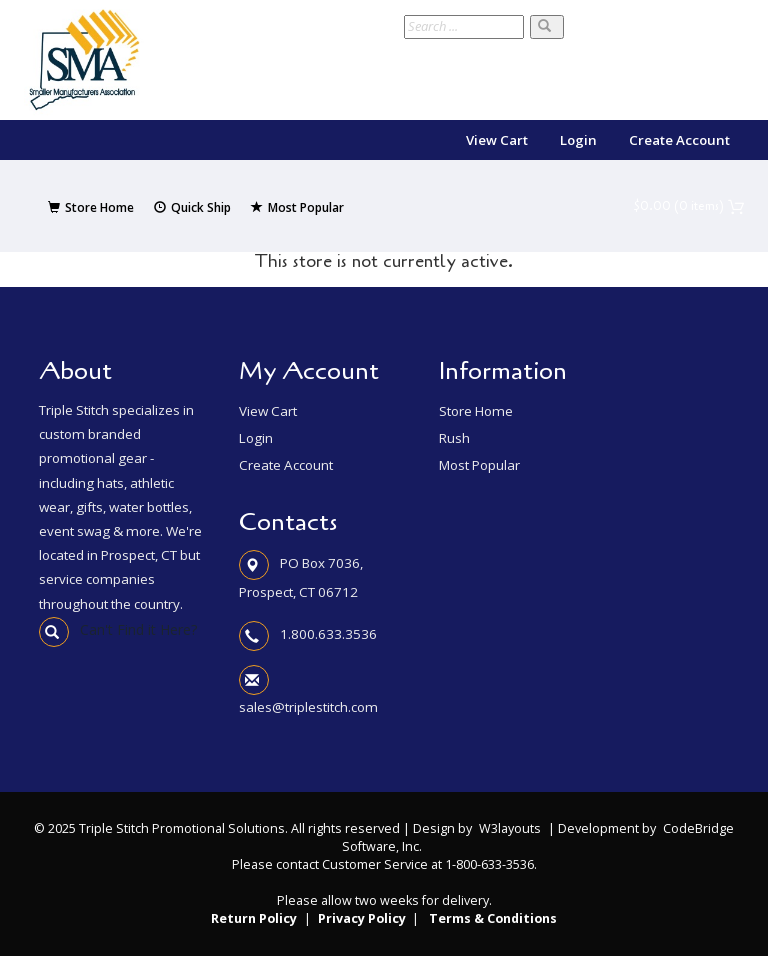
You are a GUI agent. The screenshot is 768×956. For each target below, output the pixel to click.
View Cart (497, 140)
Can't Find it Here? (118, 629)
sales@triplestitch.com (308, 707)
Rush (454, 438)
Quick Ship (192, 207)
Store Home (91, 207)
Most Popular (297, 207)
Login (578, 140)
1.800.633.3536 (328, 634)
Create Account (679, 140)
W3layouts (510, 828)
